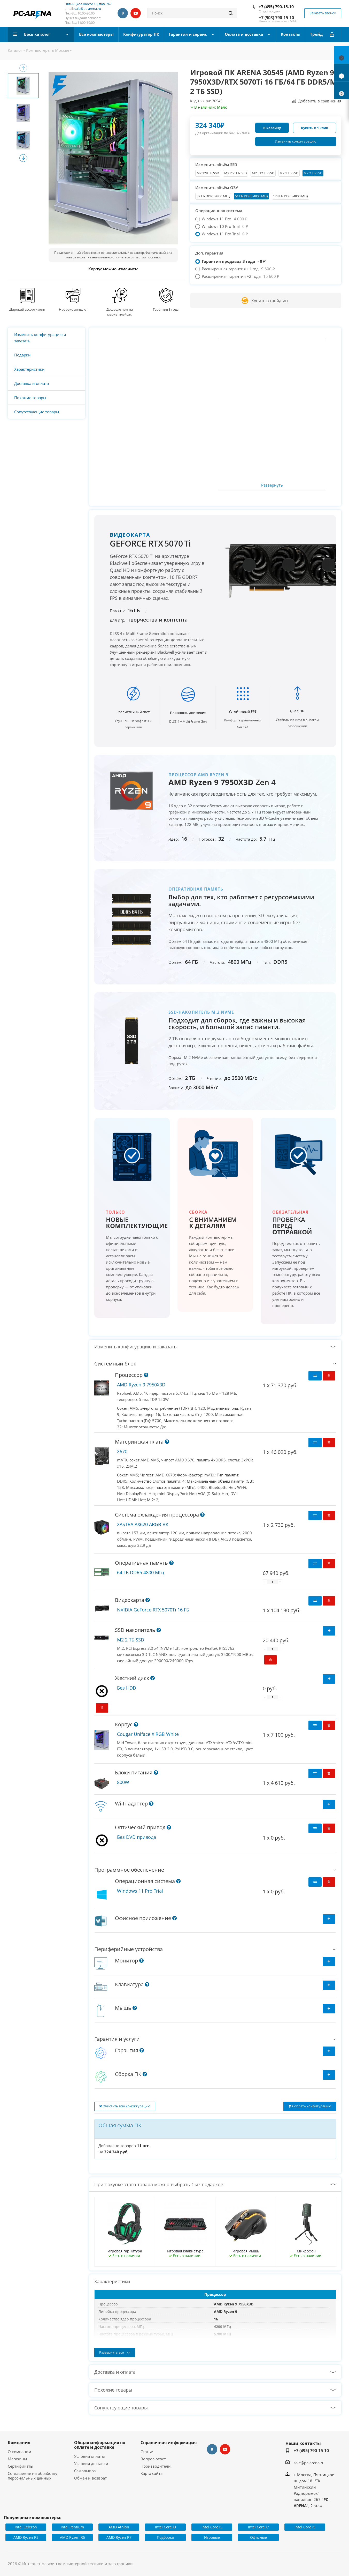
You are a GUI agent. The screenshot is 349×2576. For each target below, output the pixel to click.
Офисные (258, 2537)
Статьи (147, 2451)
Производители (156, 2466)
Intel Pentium (72, 2527)
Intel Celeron (26, 2527)
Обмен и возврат (90, 2478)
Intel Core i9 (304, 2527)
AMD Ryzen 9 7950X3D (141, 1385)
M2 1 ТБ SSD (289, 173)
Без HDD (126, 1688)
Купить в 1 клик (314, 127)
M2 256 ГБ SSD (235, 173)
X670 (122, 1451)
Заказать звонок (322, 13)
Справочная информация (169, 2442)
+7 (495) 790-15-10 (276, 7)
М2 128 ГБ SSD (208, 173)
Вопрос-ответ (153, 2458)
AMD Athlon (118, 2527)
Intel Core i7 (258, 2527)
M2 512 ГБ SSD (263, 173)
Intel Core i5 (211, 2527)
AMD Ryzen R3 (25, 2537)
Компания (19, 2442)
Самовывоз (85, 2470)
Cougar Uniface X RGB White (148, 1734)
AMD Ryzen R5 (72, 2537)
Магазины (17, 2458)
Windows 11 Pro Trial (140, 1891)
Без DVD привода (136, 1837)
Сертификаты (20, 2466)
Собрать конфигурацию (309, 2106)
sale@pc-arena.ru (87, 8)
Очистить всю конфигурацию (124, 2106)
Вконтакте (123, 13)
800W (123, 1782)
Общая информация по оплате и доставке (99, 2445)
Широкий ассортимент (27, 309)
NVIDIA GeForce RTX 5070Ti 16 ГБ (153, 1610)
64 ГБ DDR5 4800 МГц (251, 196)
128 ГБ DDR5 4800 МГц (290, 196)
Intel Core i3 (165, 2527)
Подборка (165, 2537)
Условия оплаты (89, 2456)
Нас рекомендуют (73, 309)
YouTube (135, 13)
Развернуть (272, 485)
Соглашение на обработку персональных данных (32, 2476)
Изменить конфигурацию (295, 141)
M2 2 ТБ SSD (313, 173)
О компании (19, 2451)
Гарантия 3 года (166, 309)
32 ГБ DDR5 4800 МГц (213, 196)
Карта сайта (151, 2473)
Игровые (212, 2537)
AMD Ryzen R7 (118, 2537)
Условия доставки (91, 2463)
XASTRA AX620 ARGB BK (142, 1524)
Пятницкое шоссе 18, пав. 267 (88, 4)
